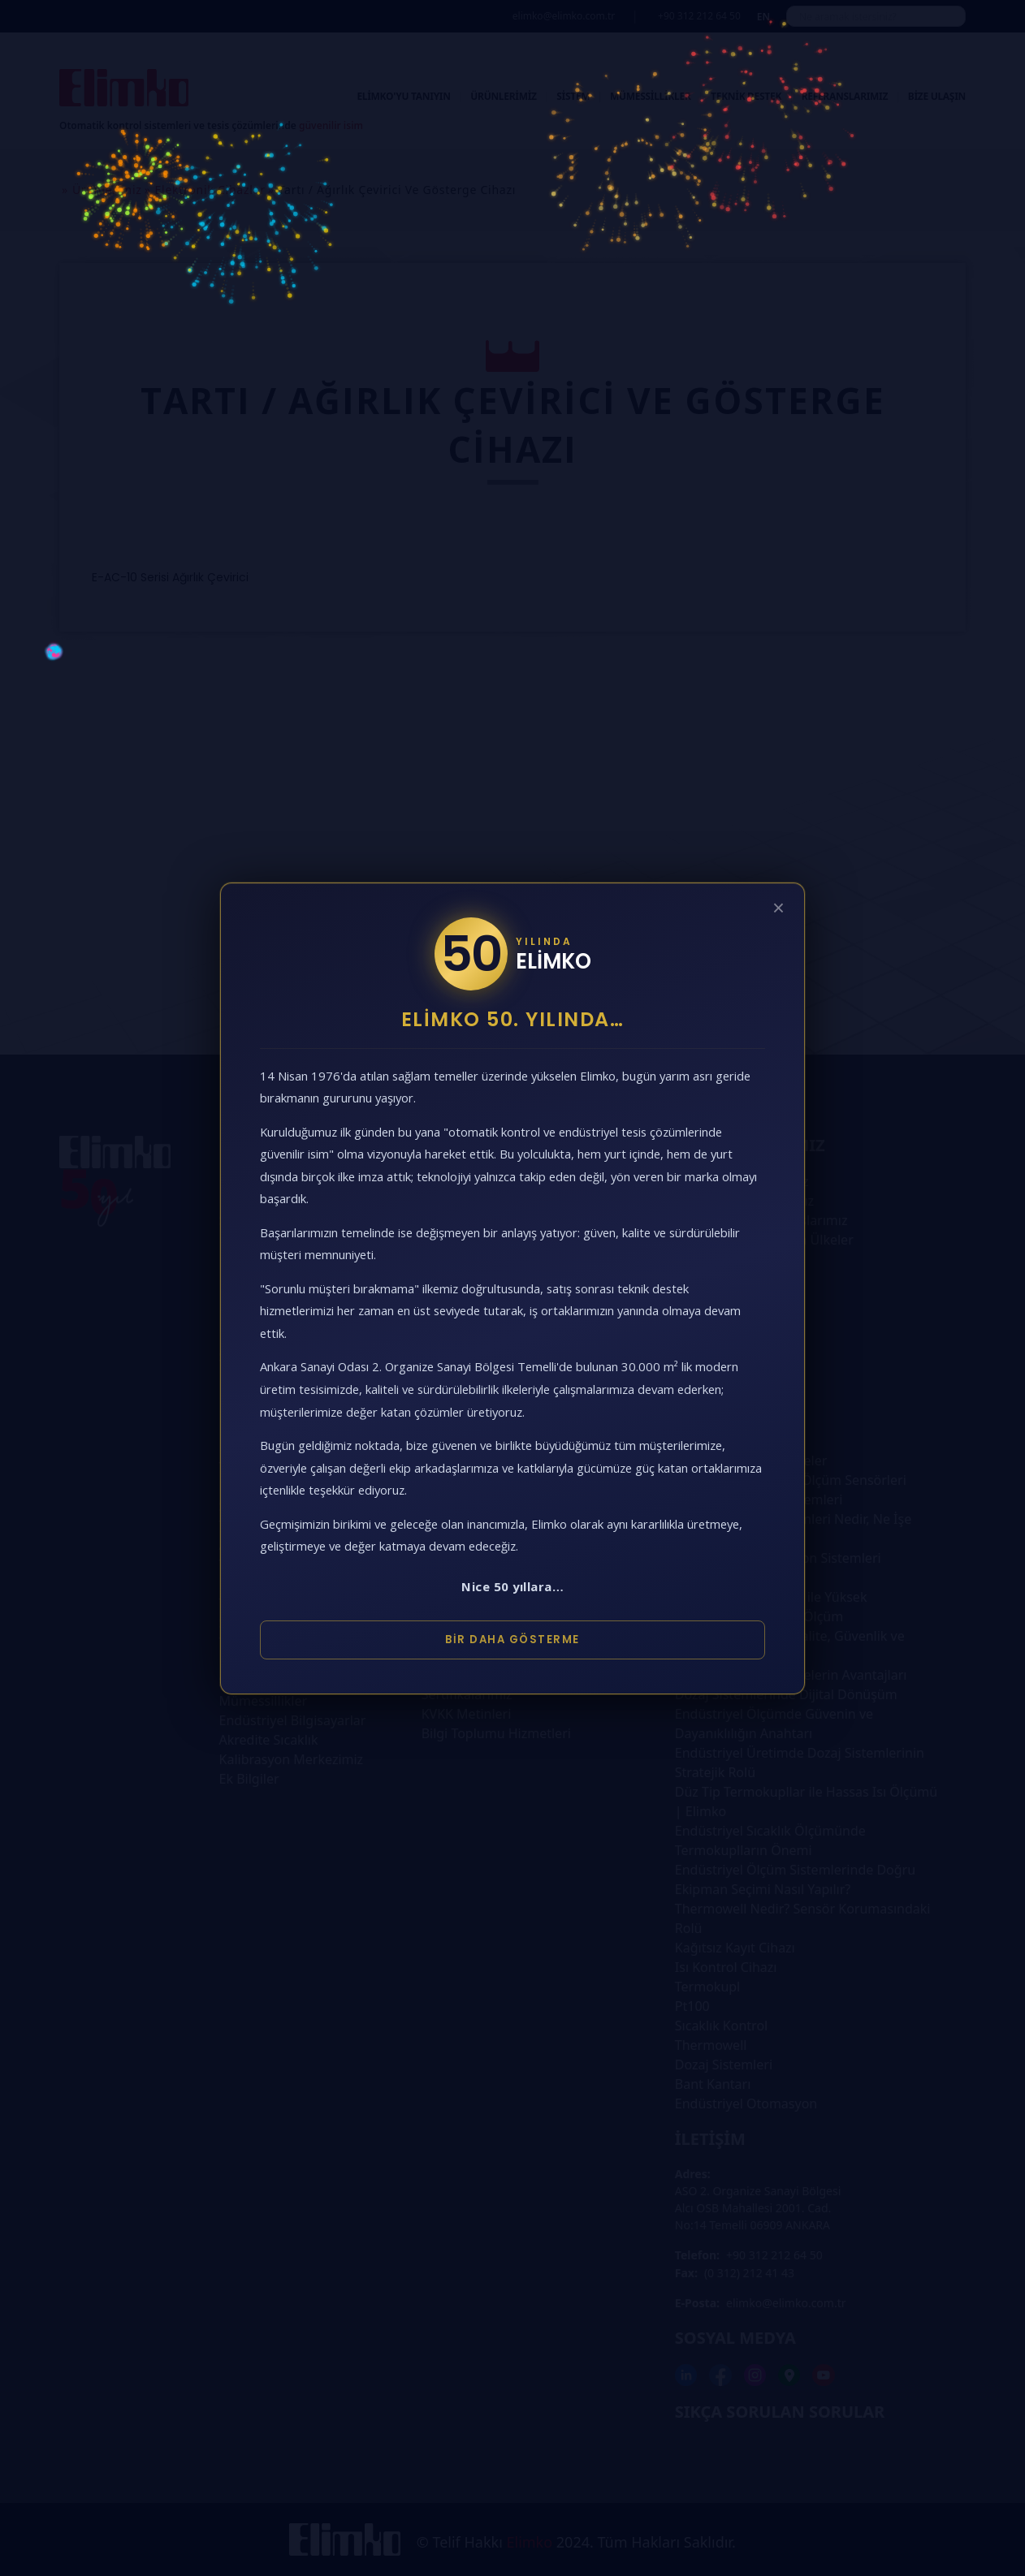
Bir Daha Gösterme (512, 1639)
